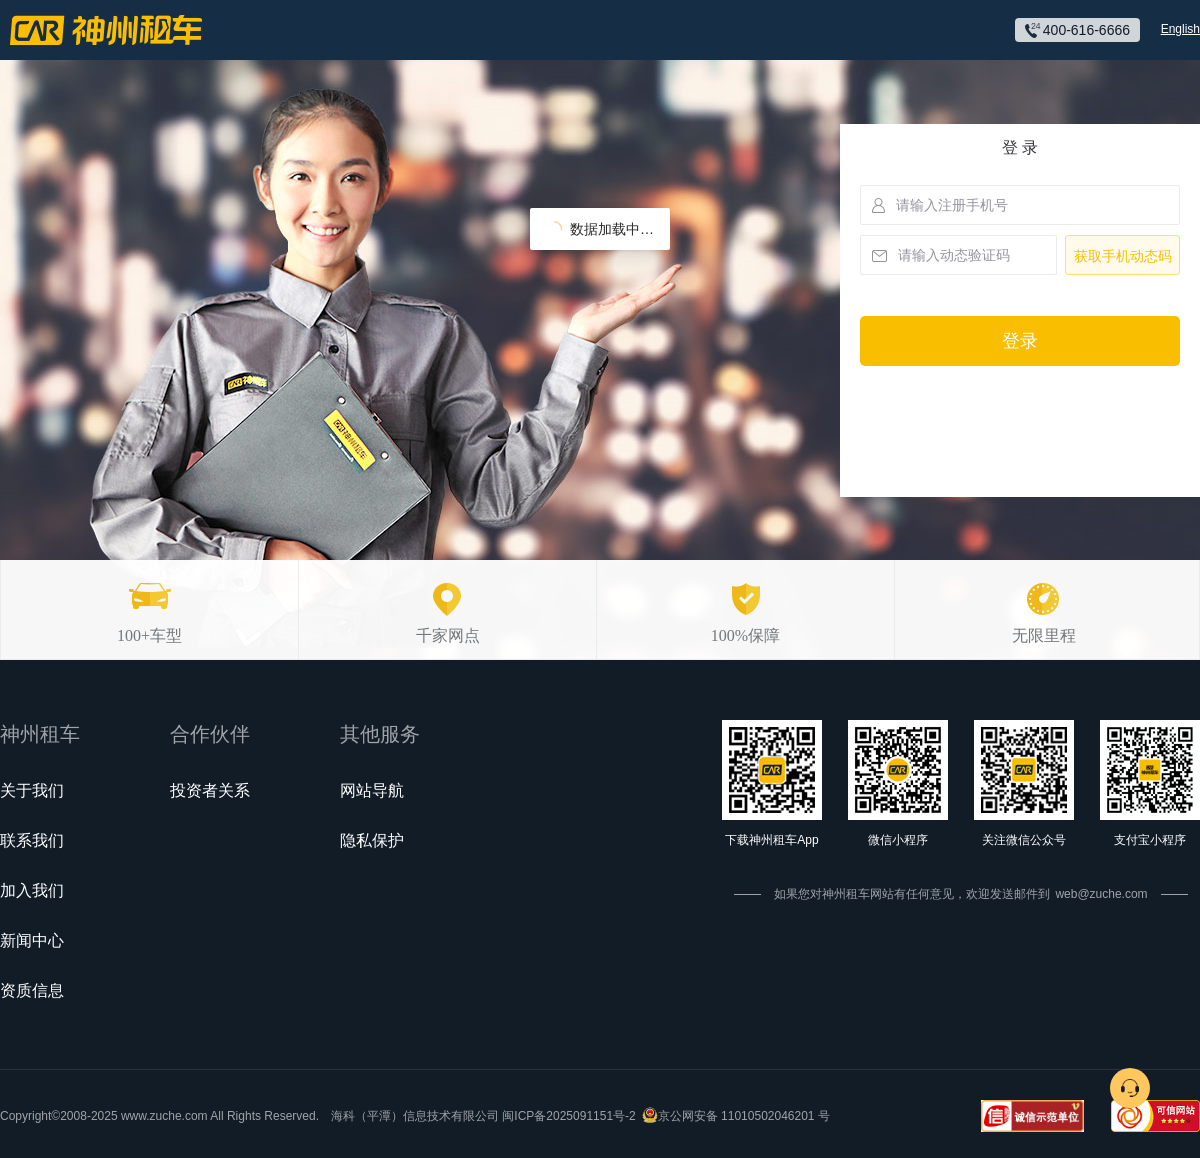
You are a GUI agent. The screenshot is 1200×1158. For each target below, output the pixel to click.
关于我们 (32, 790)
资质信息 (32, 990)
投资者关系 (210, 790)
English (1180, 29)
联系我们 (32, 840)
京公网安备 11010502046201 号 (744, 1116)
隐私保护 (372, 840)
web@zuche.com (1101, 894)
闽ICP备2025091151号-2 (568, 1116)
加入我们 (32, 890)
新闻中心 (32, 940)
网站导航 (372, 790)
